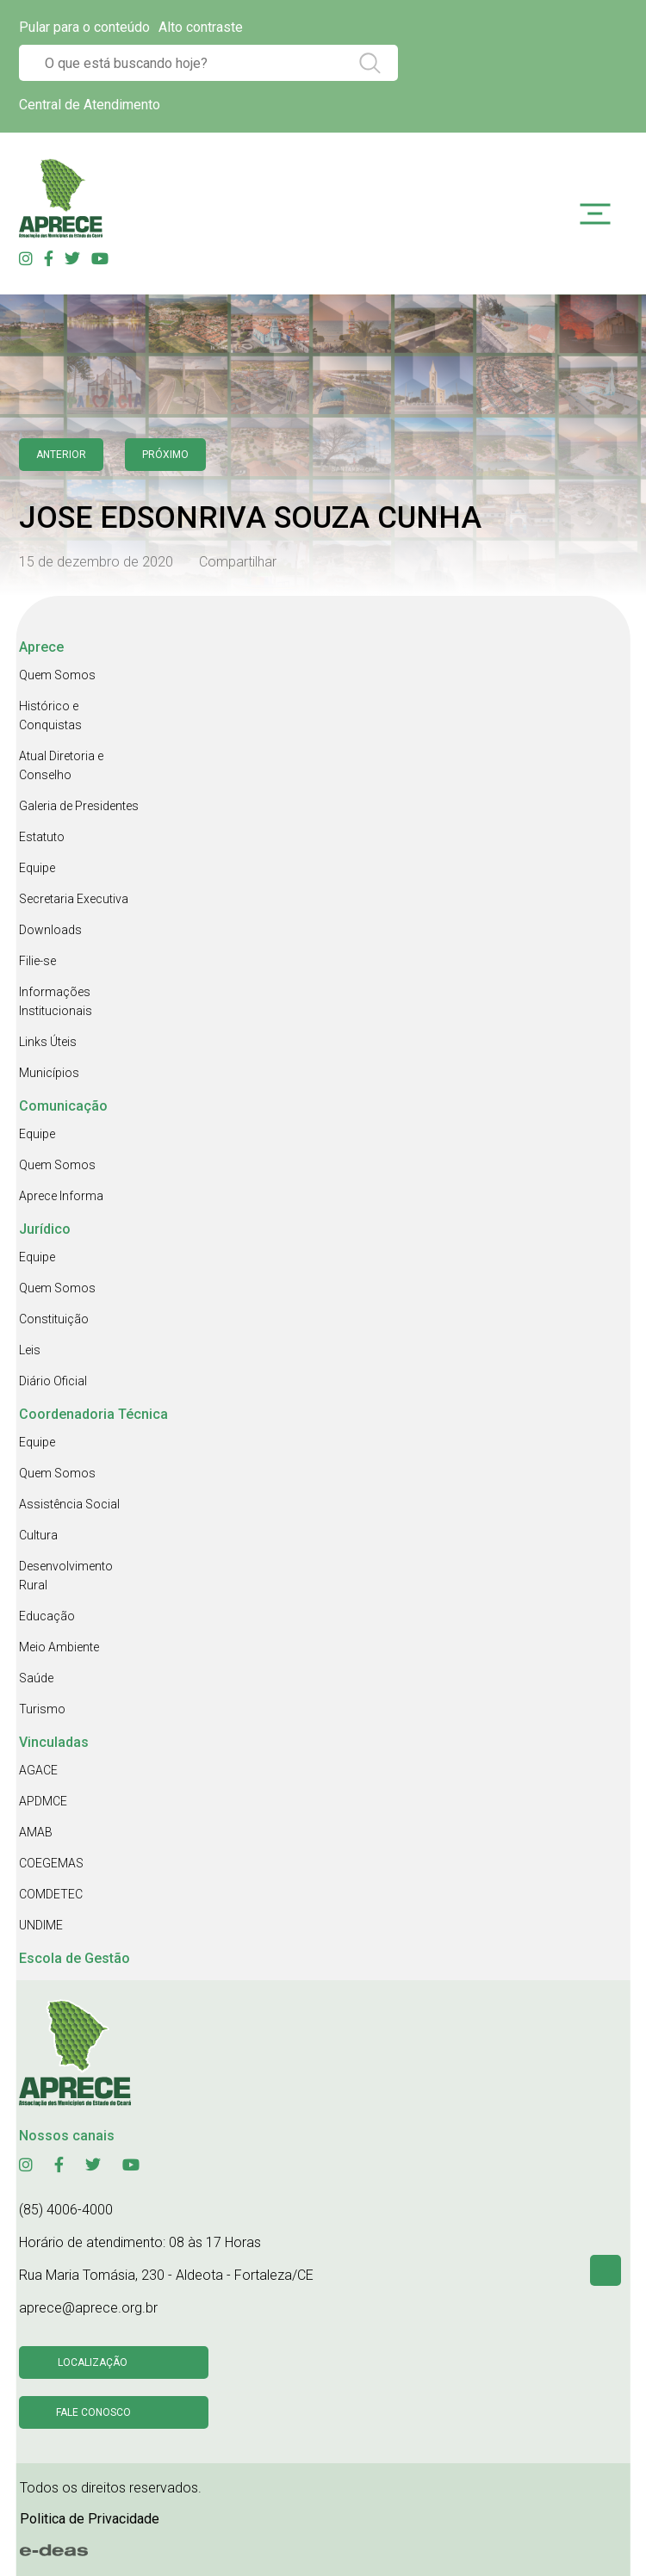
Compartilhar (237, 562)
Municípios (49, 1073)
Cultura (38, 1535)
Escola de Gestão (74, 1958)
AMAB (36, 1832)
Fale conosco (93, 2412)
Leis (29, 1350)
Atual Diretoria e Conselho (61, 765)
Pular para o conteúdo (84, 27)
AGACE (38, 1770)
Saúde (36, 1678)
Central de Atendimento (89, 104)
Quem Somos (57, 675)
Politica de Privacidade (89, 2519)
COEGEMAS (51, 1863)
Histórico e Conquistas (50, 715)
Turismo (42, 1709)
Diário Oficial (53, 1381)
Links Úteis (48, 1042)
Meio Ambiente (59, 1647)
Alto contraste (200, 27)
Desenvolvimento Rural (66, 1575)
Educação (47, 1616)
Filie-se (37, 961)
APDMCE (43, 1801)
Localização (92, 2362)
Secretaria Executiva (73, 899)
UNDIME (41, 1925)
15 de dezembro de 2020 (96, 562)
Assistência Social (69, 1504)
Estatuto (42, 837)
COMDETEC (51, 1894)
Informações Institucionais (55, 1001)
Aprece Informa (61, 1196)
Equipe (37, 868)
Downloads (50, 930)
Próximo (165, 455)
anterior (61, 455)
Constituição (54, 1319)
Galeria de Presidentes (79, 806)
